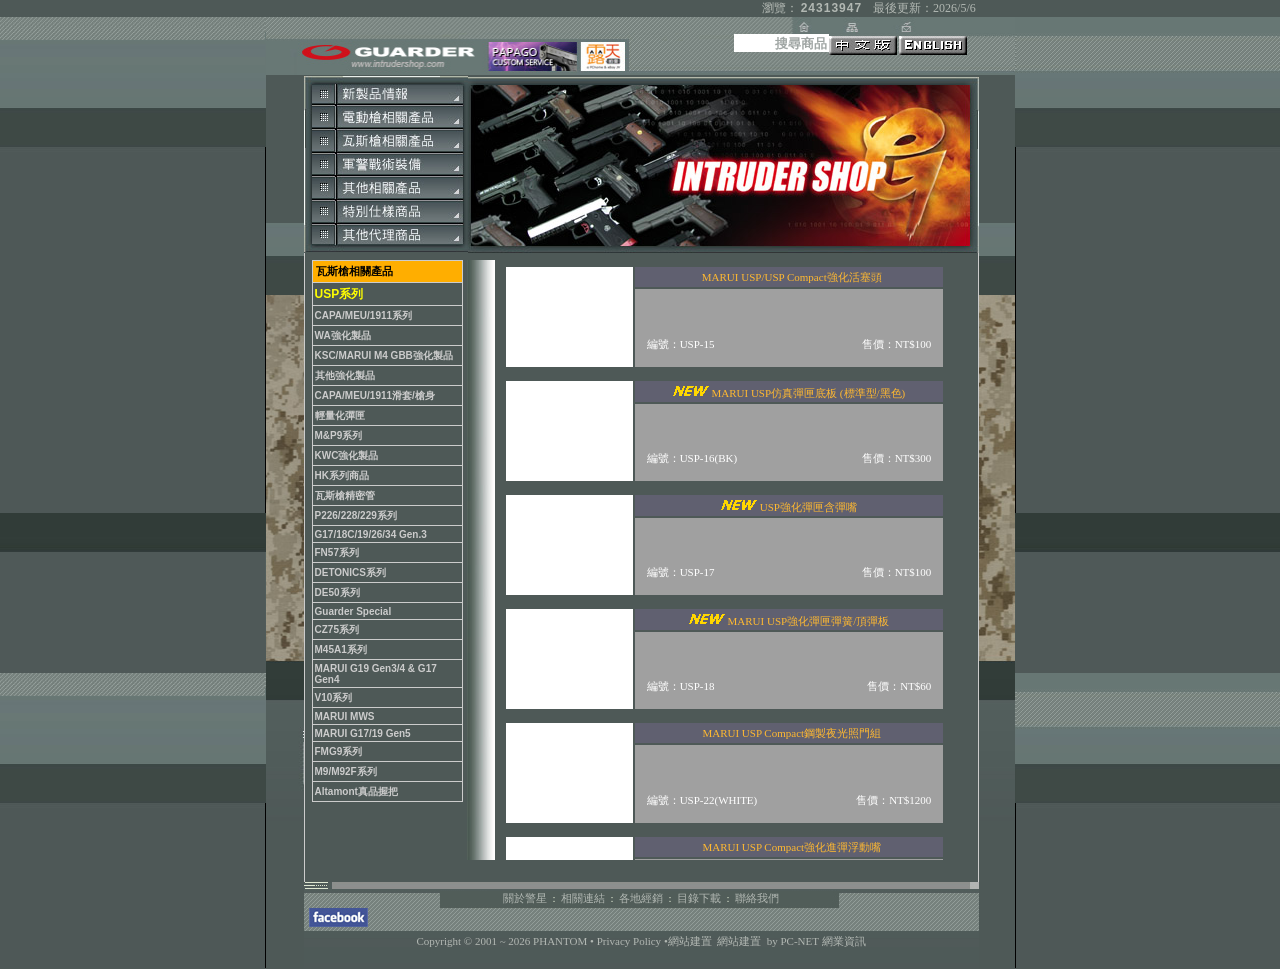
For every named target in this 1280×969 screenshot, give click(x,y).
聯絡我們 (757, 898)
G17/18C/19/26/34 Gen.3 (371, 534)
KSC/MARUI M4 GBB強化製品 (384, 355)
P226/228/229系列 (356, 515)
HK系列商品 (342, 475)
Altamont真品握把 (356, 791)
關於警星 (525, 898)
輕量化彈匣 (340, 415)
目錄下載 (699, 898)
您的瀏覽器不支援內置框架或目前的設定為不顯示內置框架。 (719, 560)
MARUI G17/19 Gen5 (363, 733)
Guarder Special (353, 611)
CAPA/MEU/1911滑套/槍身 (375, 395)
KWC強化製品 (347, 455)
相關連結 (583, 898)
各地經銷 (641, 898)
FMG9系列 (339, 751)
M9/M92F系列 (346, 771)
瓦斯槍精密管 (345, 495)
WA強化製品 (343, 335)
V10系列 (334, 697)
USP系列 (339, 294)
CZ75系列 (337, 629)
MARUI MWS (345, 716)
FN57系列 (337, 552)
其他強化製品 (345, 375)
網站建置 (690, 941)
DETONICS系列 (351, 572)
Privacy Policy (630, 941)
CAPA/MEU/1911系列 (364, 315)
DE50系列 (337, 592)
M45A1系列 (341, 649)
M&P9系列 (339, 435)
